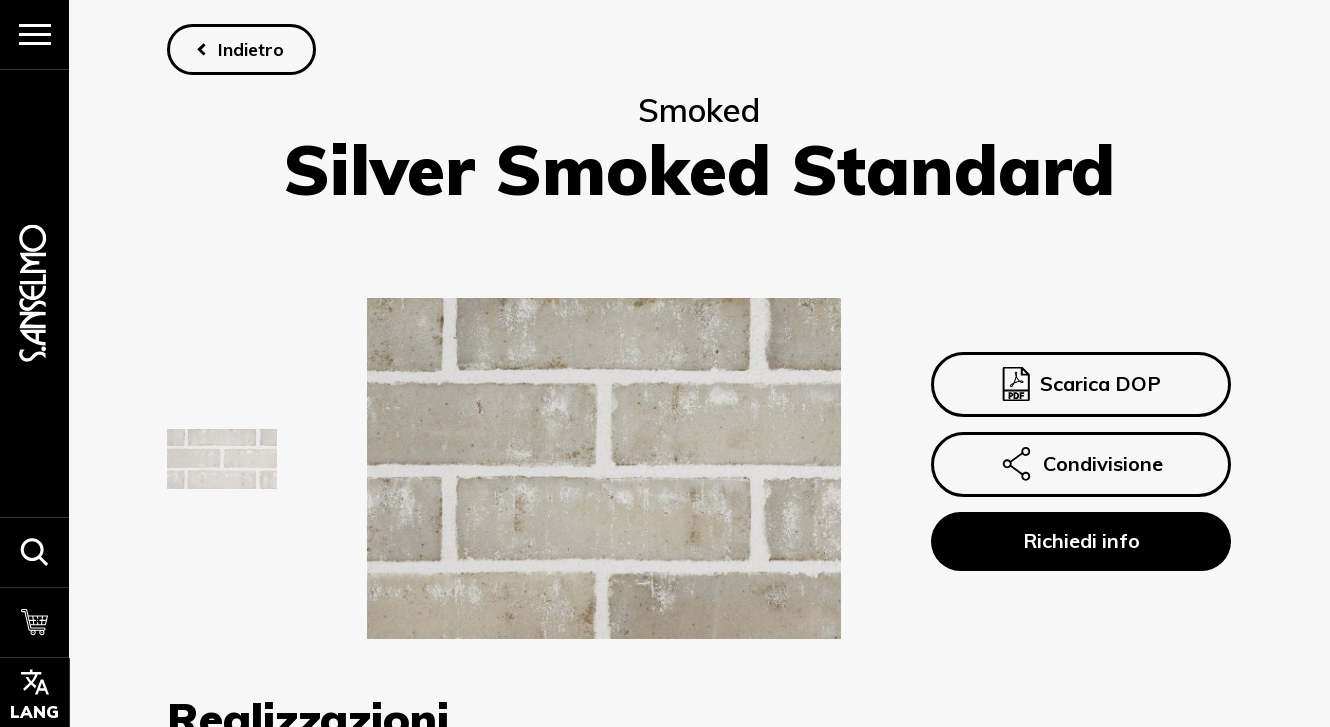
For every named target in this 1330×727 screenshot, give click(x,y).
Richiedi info (1081, 540)
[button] (34, 552)
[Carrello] (34, 622)
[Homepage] (34, 293)
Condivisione (1082, 464)
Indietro (252, 49)
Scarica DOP (1081, 384)
